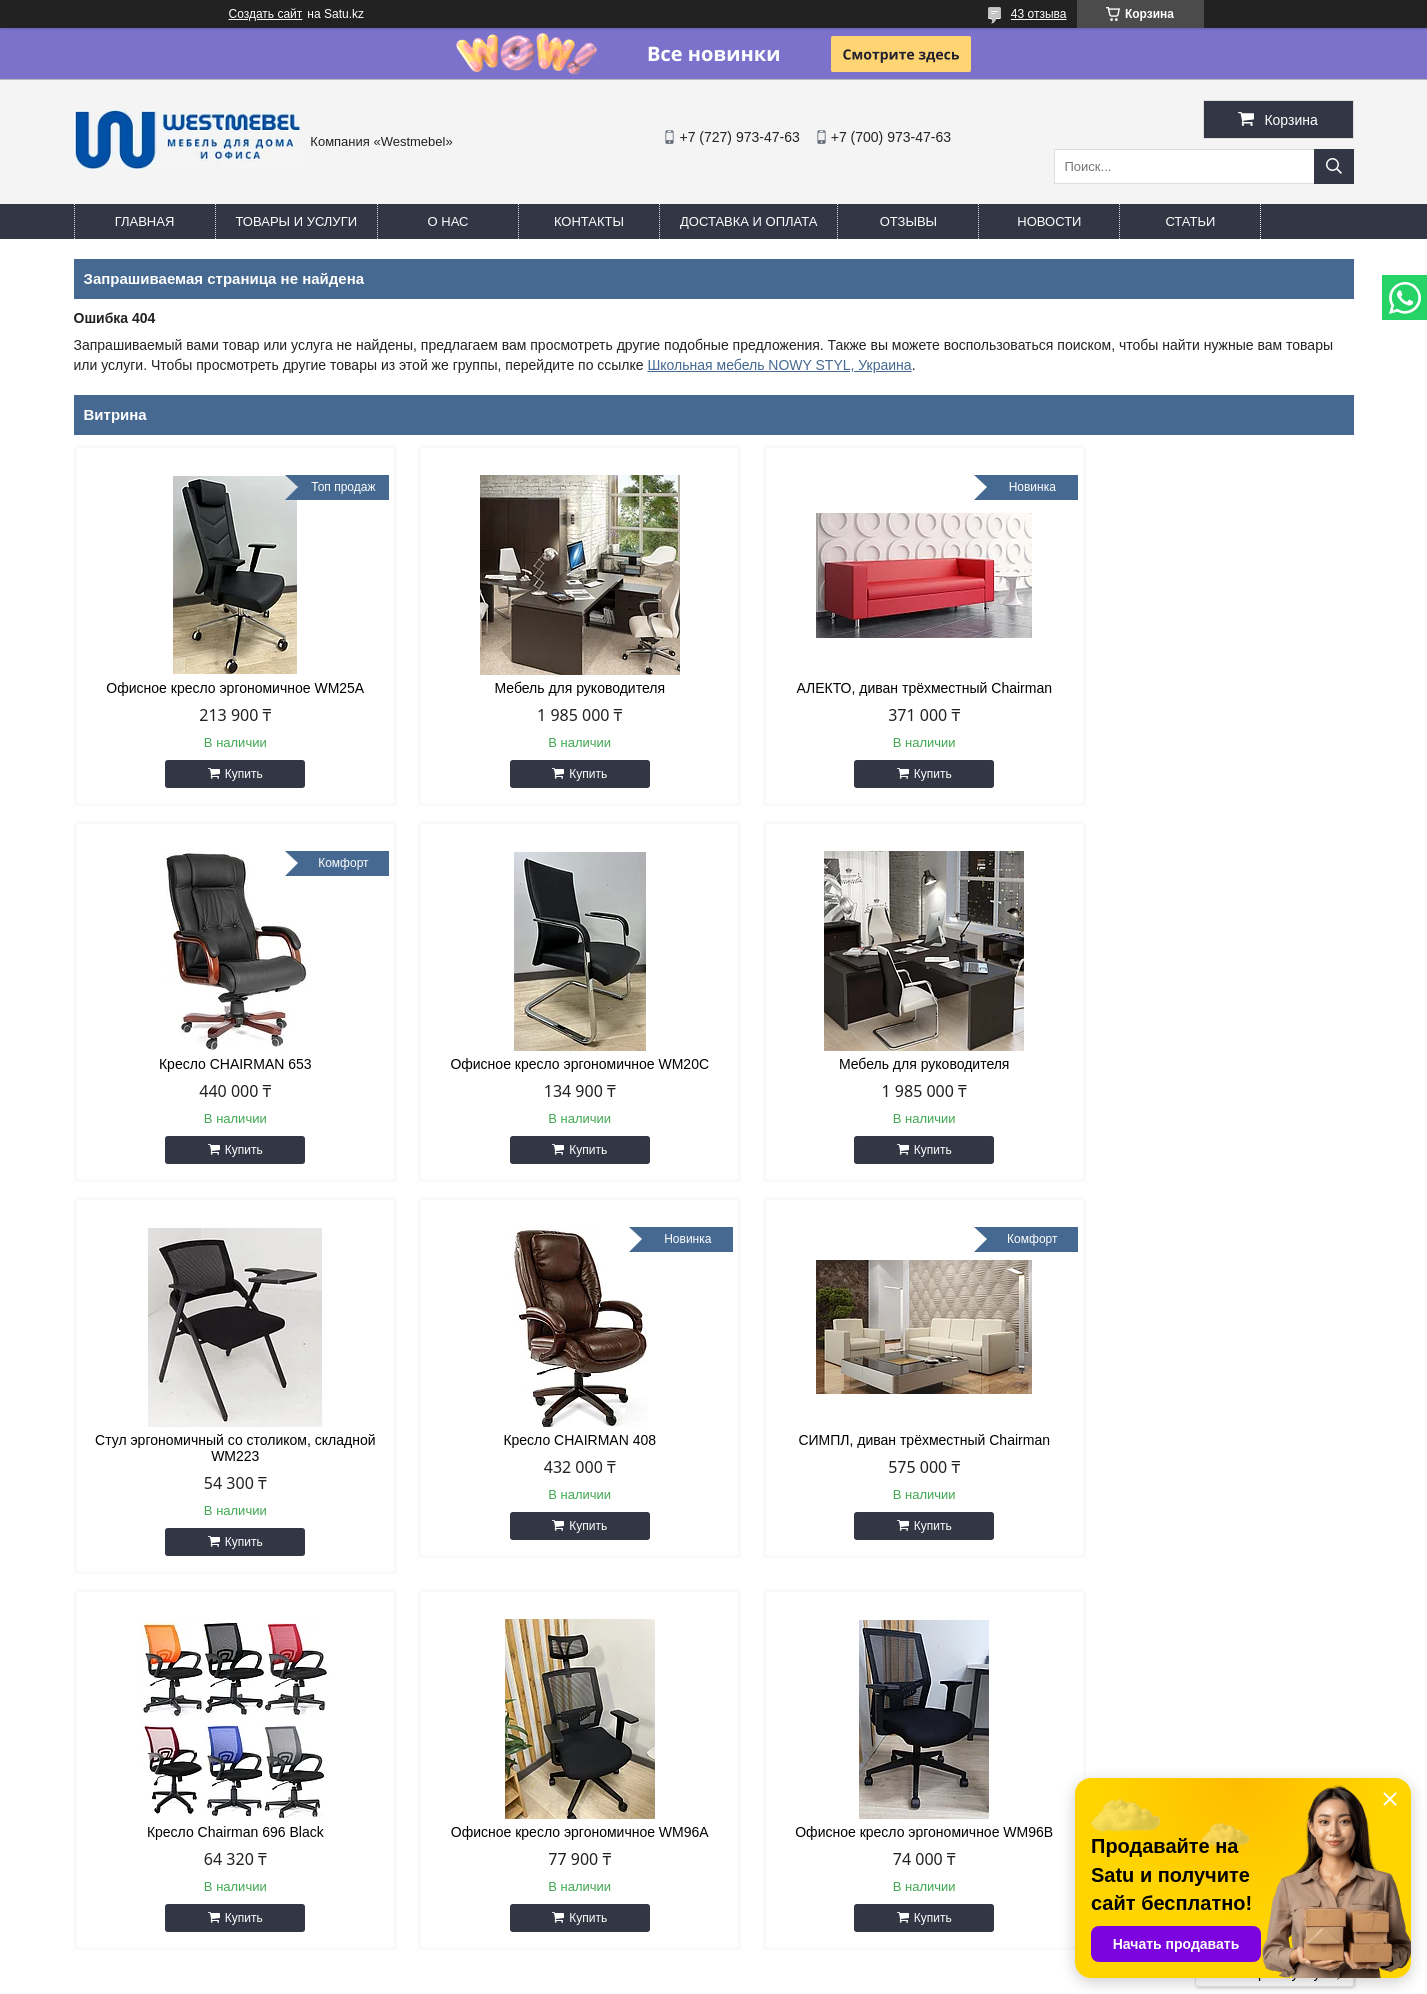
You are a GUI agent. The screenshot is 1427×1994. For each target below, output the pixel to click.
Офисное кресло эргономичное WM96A (876, 1456)
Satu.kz (799, 1957)
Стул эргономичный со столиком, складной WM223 (876, 1072)
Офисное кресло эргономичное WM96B (1201, 1456)
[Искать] (1334, 166)
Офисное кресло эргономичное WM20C (225, 1064)
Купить (234, 774)
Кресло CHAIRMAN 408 (1201, 1064)
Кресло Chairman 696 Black (550, 1456)
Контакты (589, 221)
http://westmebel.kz (805, 1773)
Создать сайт (266, 14)
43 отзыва (1039, 14)
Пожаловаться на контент (781, 1975)
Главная (145, 221)
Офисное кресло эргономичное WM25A (226, 688)
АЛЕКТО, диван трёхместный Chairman (876, 688)
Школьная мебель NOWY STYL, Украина (780, 365)
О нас (448, 221)
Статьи (1190, 221)
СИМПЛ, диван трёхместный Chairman (226, 1456)
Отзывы (908, 221)
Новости (1049, 221)
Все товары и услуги (1267, 1597)
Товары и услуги (297, 221)
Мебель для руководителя (551, 688)
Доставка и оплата (748, 221)
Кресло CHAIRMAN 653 (1201, 688)
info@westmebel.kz (806, 1799)
